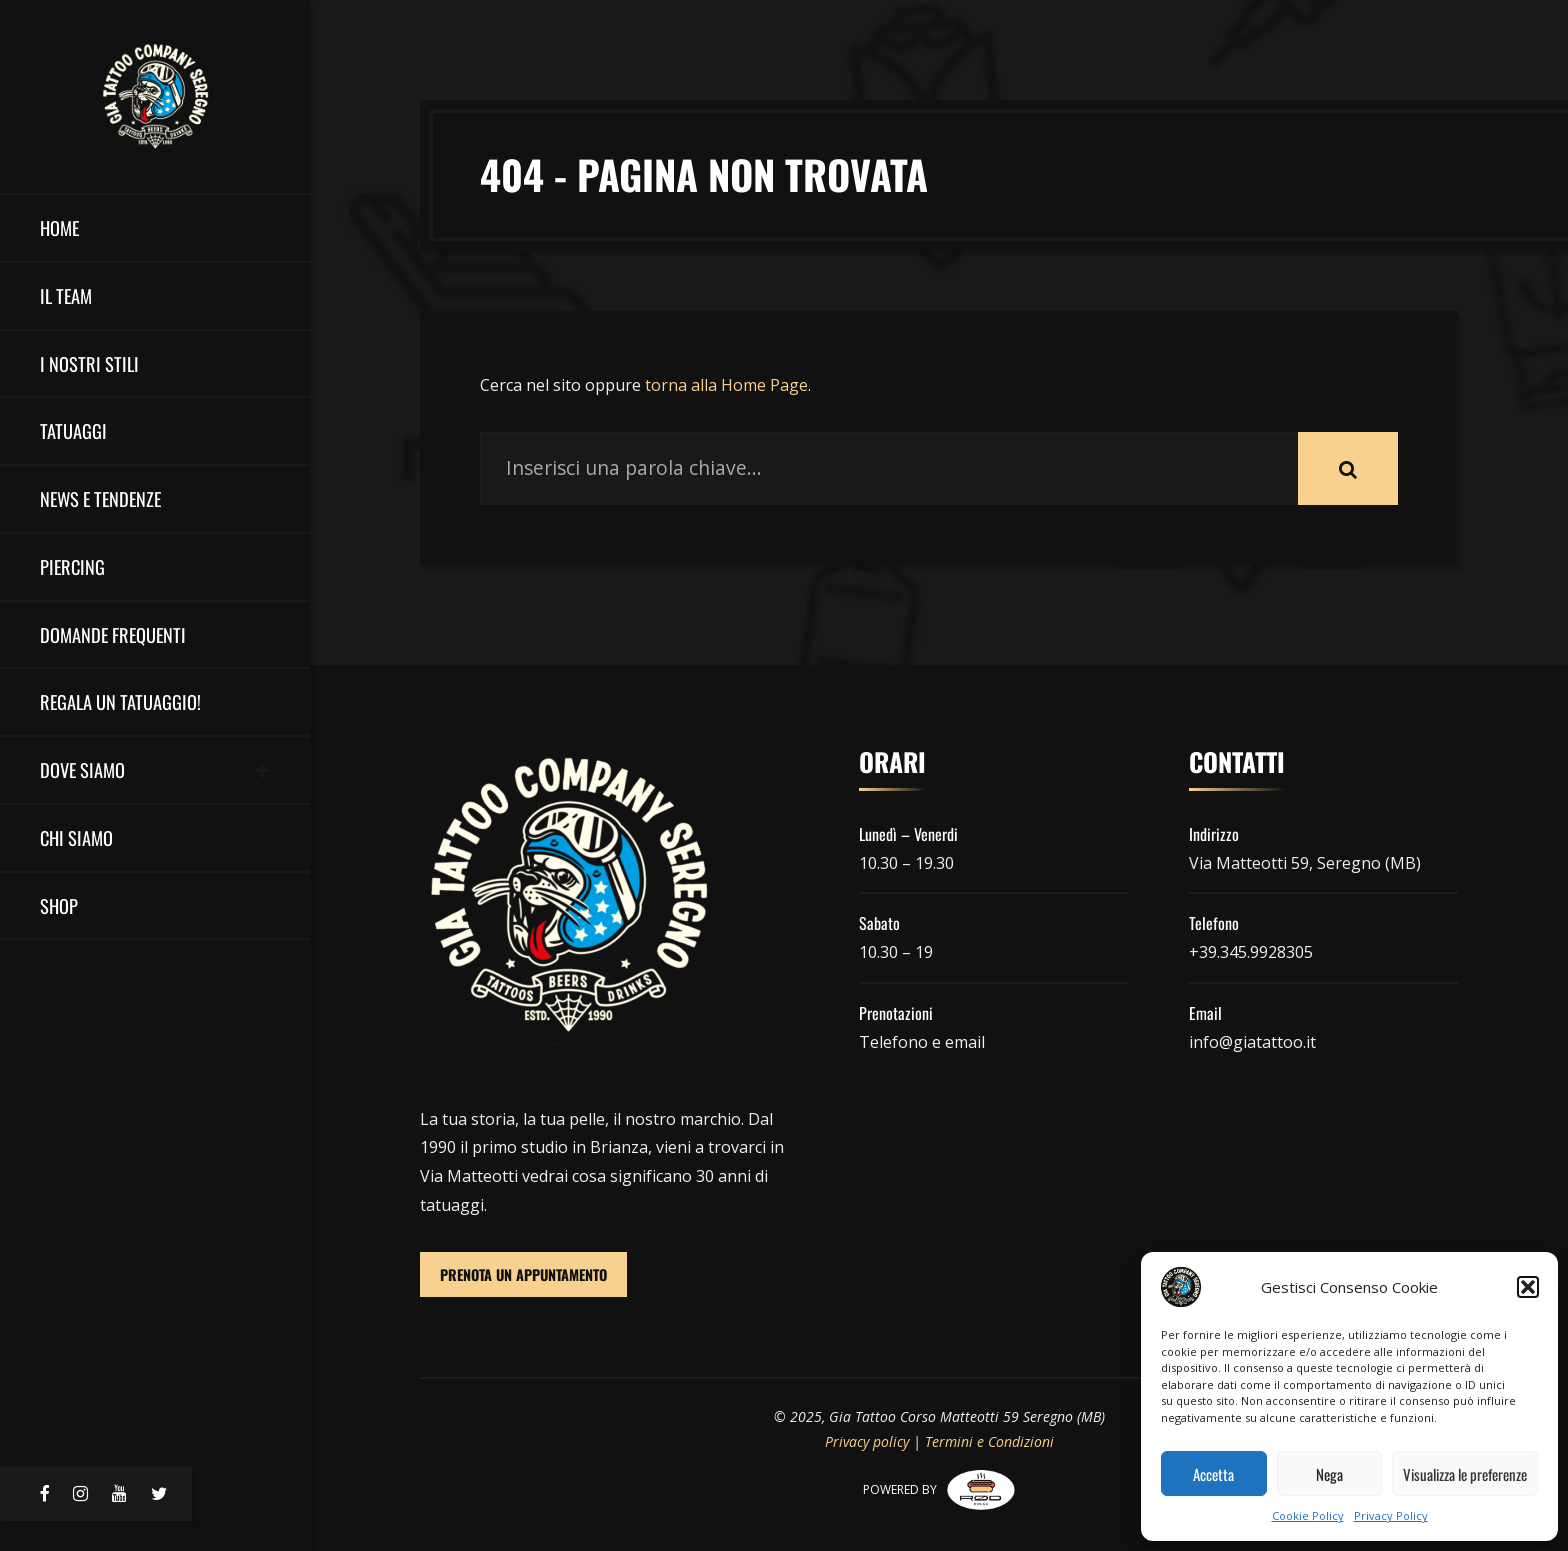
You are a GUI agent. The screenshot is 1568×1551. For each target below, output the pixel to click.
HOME (59, 227)
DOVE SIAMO (82, 769)
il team (66, 295)
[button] (1528, 1287)
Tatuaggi (73, 430)
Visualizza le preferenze (1465, 1474)
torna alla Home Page (726, 385)
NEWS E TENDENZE (100, 498)
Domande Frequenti (113, 634)
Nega (1329, 1474)
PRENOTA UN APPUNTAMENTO (523, 1274)
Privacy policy (867, 1441)
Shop (59, 905)
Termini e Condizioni (989, 1441)
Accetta (1213, 1474)
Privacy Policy (1391, 1515)
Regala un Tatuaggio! (120, 701)
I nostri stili (89, 363)
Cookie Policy (1308, 1515)
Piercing (72, 566)
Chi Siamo (76, 837)
